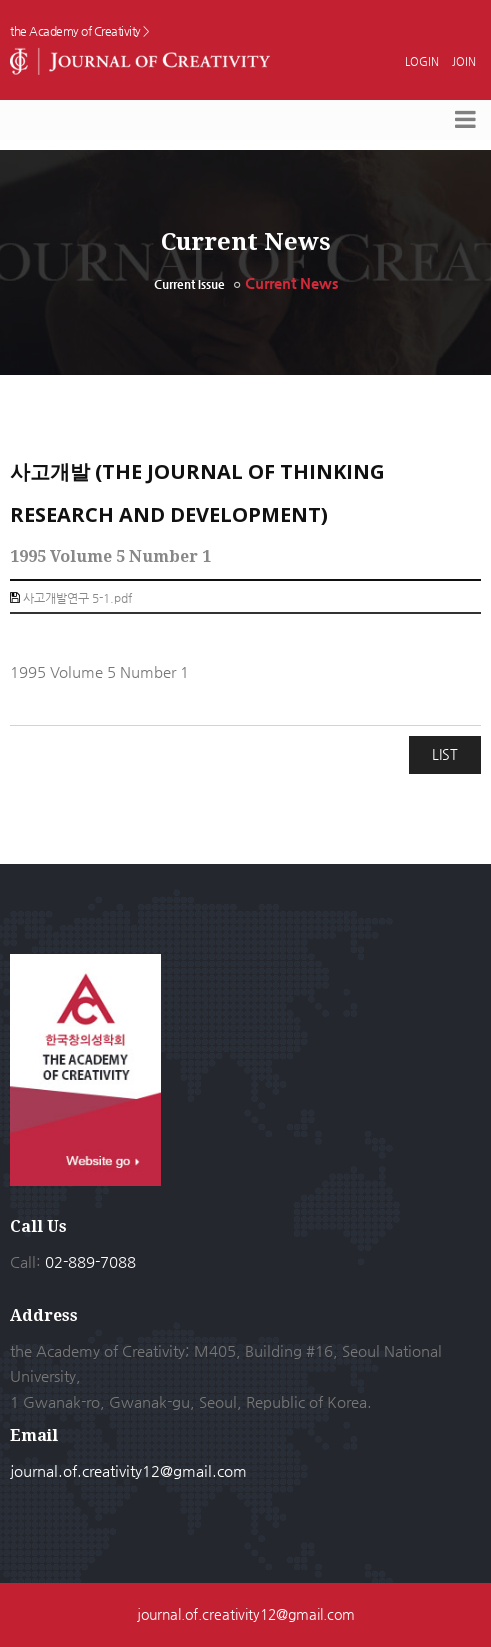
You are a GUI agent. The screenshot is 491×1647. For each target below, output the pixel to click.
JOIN (464, 61)
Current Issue (189, 284)
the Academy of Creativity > (80, 31)
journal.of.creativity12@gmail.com (128, 1470)
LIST (445, 754)
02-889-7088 (90, 1261)
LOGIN (423, 61)
